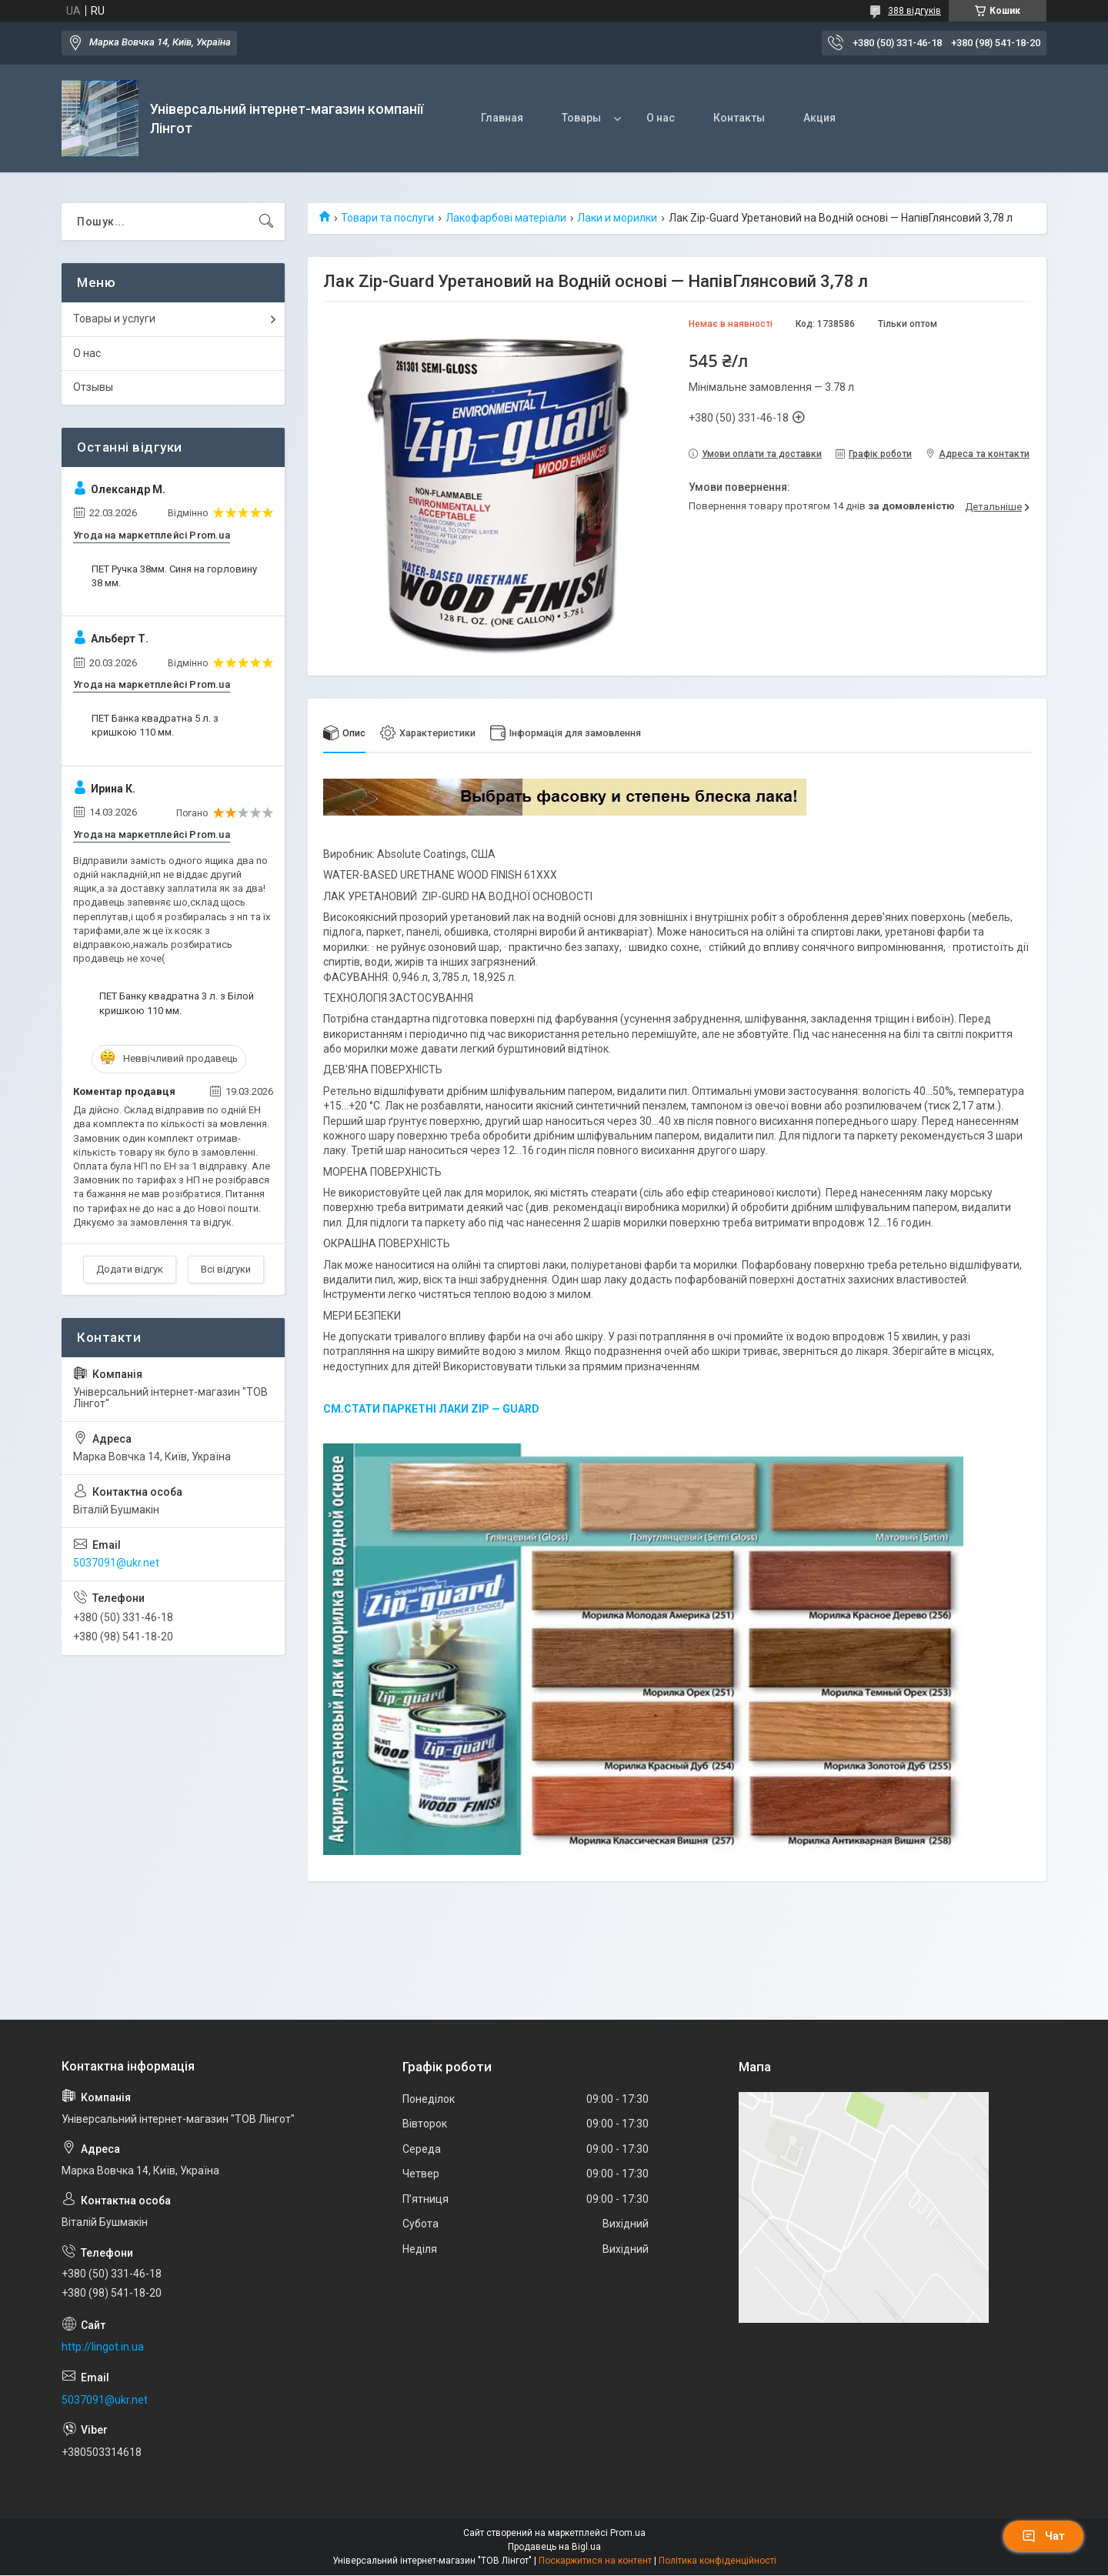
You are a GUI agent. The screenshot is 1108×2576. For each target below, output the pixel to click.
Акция (819, 118)
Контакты (739, 118)
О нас (660, 118)
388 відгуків (914, 10)
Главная (502, 118)
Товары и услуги (114, 318)
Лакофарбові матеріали (506, 218)
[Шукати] (266, 221)
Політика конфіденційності (717, 2561)
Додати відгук (129, 1269)
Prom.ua (628, 2533)
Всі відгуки (226, 1269)
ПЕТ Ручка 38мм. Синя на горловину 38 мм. (174, 576)
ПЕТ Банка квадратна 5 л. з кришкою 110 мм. (155, 725)
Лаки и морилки (617, 218)
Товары (581, 118)
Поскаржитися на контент (595, 2561)
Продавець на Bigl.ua (554, 2547)
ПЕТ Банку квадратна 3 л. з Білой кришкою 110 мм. (176, 1003)
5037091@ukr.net (116, 1563)
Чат (1043, 2536)
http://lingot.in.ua (103, 2347)
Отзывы (93, 387)
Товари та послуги (387, 218)
